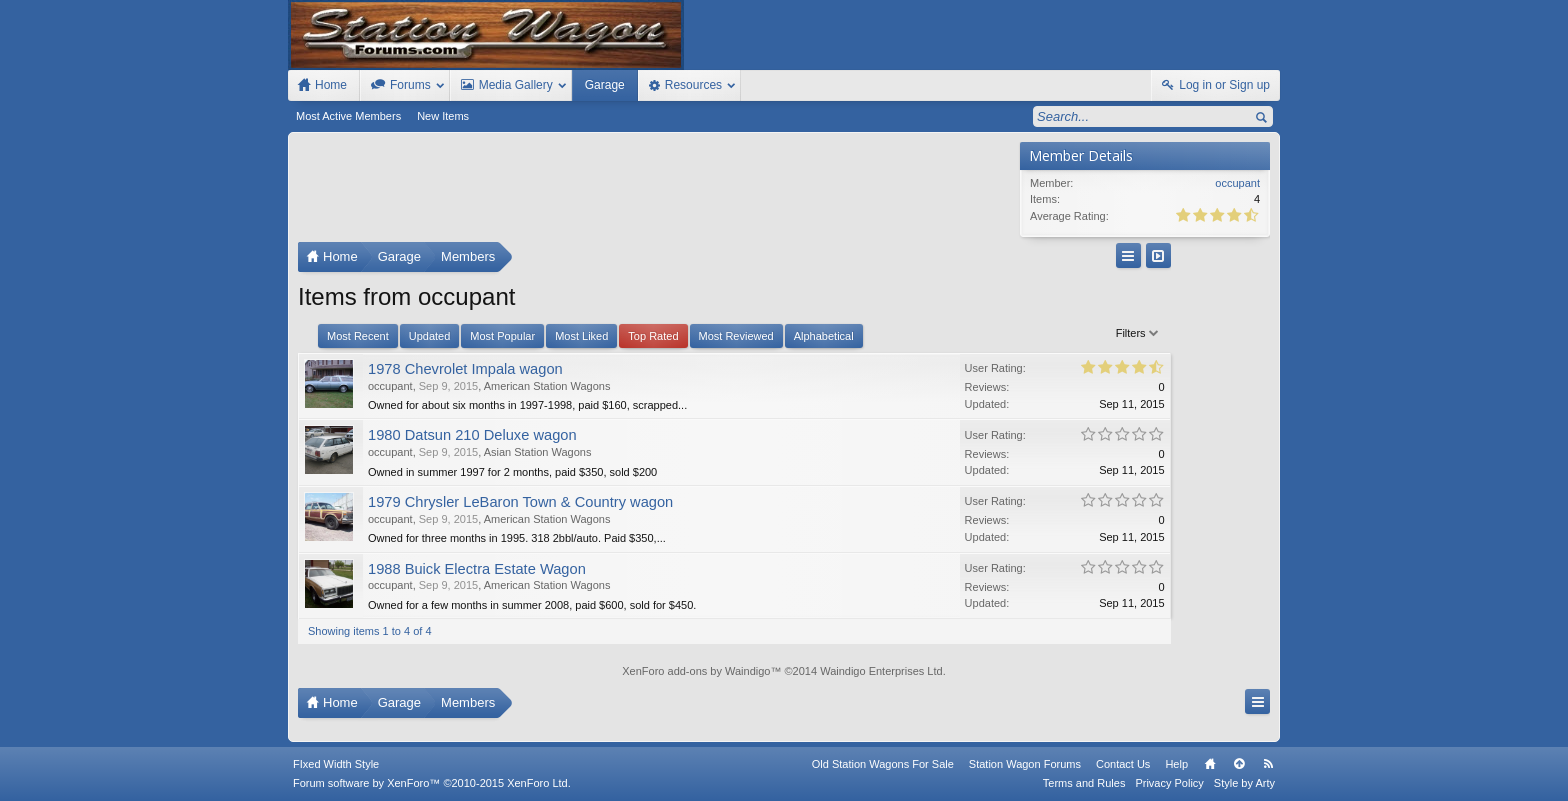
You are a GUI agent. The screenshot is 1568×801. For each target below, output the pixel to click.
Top (1239, 764)
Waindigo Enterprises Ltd (881, 671)
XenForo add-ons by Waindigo (696, 671)
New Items (443, 116)
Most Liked (581, 336)
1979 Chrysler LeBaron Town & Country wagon (520, 502)
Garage (605, 85)
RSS (1268, 764)
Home (1210, 764)
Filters (977, 333)
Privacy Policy (1169, 783)
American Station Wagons (547, 386)
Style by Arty (1244, 783)
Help (1176, 764)
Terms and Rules (1084, 783)
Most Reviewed (736, 336)
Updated (430, 336)
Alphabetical (824, 336)
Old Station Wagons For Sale (883, 764)
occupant (390, 386)
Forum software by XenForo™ (432, 783)
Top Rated (653, 336)
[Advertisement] (654, 192)
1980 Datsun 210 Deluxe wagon (472, 435)
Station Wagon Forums (1025, 764)
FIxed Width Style (336, 764)
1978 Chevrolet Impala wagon (465, 369)
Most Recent (358, 336)
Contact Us (1123, 764)
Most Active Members (348, 116)
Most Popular (502, 336)
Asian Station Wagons (538, 452)
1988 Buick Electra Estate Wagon (477, 569)
